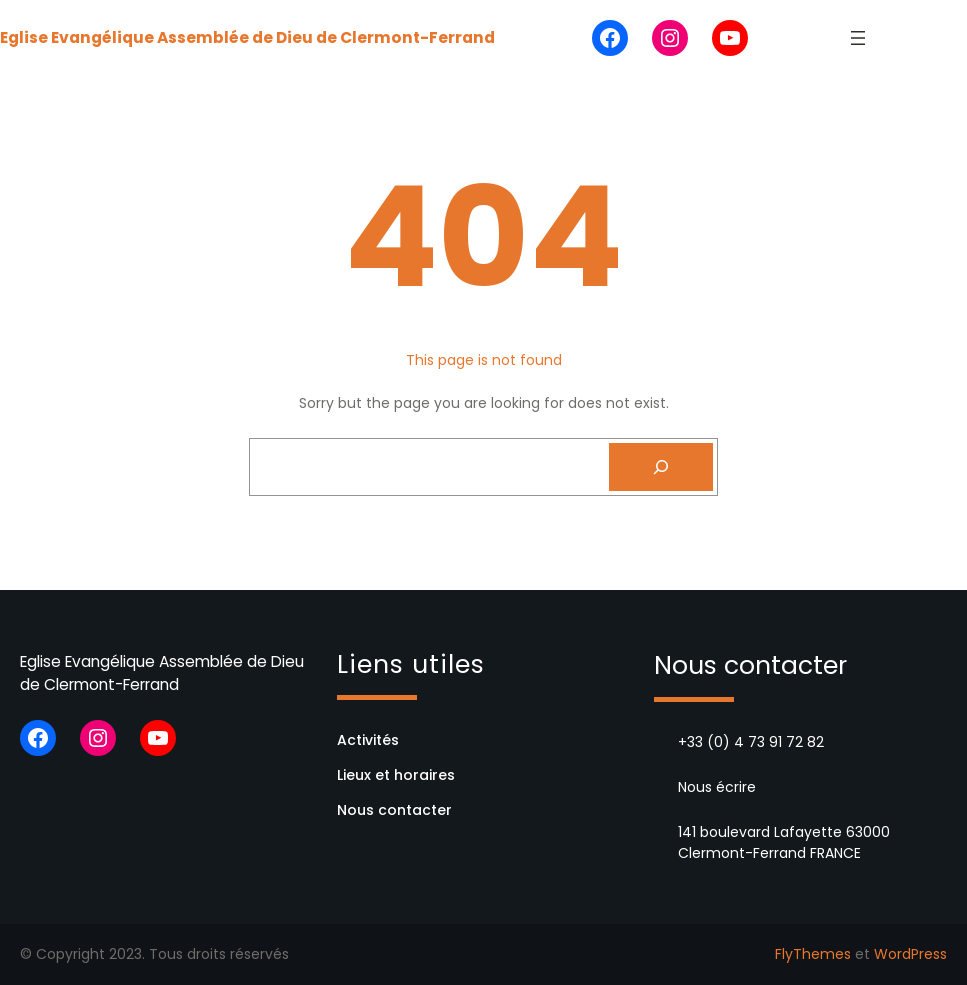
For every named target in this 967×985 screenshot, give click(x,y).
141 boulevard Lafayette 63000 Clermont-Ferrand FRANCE (784, 842)
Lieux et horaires (396, 775)
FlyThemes (813, 954)
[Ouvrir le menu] (858, 38)
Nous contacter (394, 810)
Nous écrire (717, 787)
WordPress (910, 954)
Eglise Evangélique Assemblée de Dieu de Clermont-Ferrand (247, 37)
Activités (368, 740)
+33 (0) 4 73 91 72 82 (751, 742)
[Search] (661, 467)
